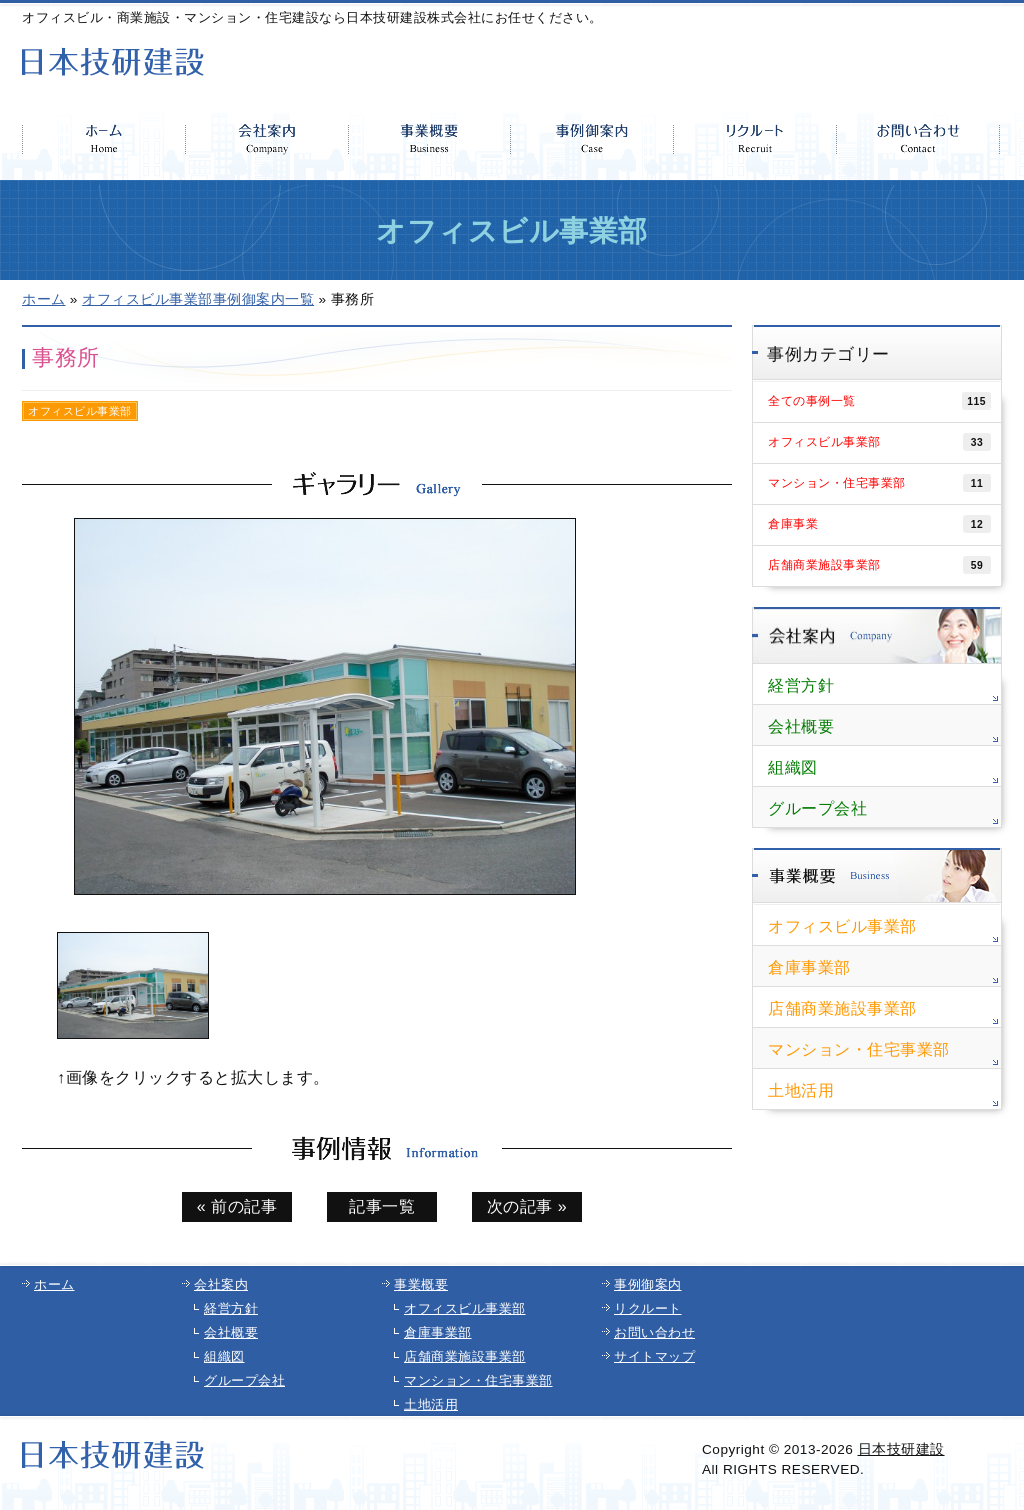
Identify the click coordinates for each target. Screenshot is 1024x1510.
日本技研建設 (901, 1449)
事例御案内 (648, 1284)
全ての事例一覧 (879, 401)
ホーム (54, 1284)
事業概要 (421, 1284)
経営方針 (801, 685)
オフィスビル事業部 (879, 442)
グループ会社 (817, 808)
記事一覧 (382, 1206)
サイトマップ (654, 1356)
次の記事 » (527, 1206)
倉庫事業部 (809, 967)
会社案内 (221, 1284)
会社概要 (801, 726)
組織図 (793, 767)
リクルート (648, 1308)
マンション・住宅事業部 (879, 483)
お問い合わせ (654, 1332)
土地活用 (801, 1090)
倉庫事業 (879, 524)
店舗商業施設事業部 (879, 565)
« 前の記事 (237, 1206)
